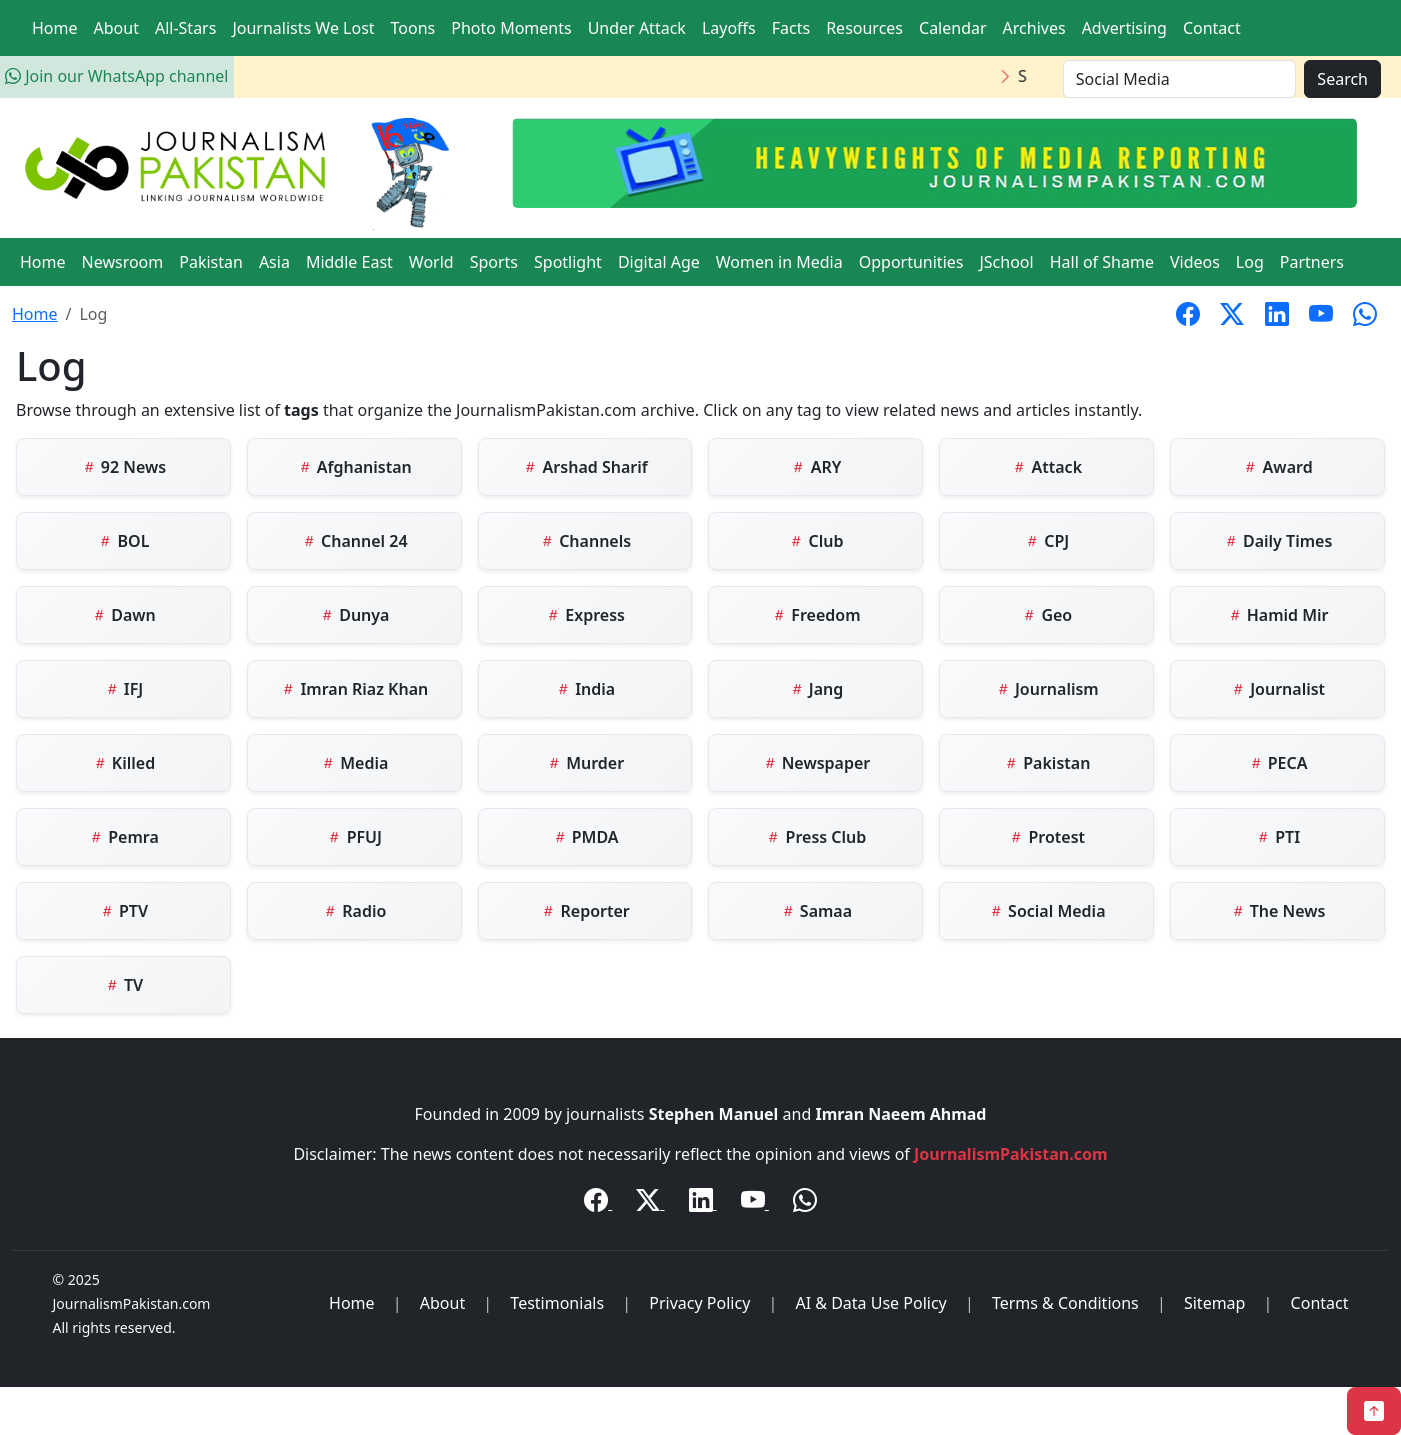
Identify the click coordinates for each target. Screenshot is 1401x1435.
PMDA (585, 837)
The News (1278, 911)
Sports (494, 262)
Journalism (1047, 689)
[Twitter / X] (650, 1203)
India (585, 689)
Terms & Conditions (1065, 1303)
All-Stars (185, 28)
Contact (1212, 28)
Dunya (354, 615)
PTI (1277, 837)
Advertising (1124, 28)
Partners (1312, 262)
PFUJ (354, 837)
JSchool (1006, 262)
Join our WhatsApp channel (116, 76)
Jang (816, 689)
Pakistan (211, 262)
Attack (1046, 467)
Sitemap (1215, 1303)
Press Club (815, 837)
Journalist (1277, 689)
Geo (1046, 615)
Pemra (123, 837)
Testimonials (557, 1303)
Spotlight (568, 262)
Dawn (123, 615)
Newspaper (816, 763)
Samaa (816, 911)
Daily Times (1277, 541)
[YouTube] (755, 1203)
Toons (413, 28)
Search (1342, 79)
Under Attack (637, 28)
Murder (585, 763)
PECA (1278, 763)
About (116, 28)
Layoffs (729, 28)
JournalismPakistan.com (1011, 1154)
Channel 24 (354, 541)
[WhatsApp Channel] (805, 1203)
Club (815, 541)
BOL (123, 541)
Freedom (815, 615)
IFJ (124, 689)
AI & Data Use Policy (870, 1303)
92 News (124, 467)
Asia (274, 262)
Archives (1034, 28)
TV (123, 985)
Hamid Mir (1278, 615)
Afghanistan (354, 467)
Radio (354, 911)
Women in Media (779, 262)
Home (55, 28)
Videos (1195, 262)
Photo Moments (511, 28)
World (431, 262)
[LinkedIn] (703, 1203)
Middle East (349, 262)
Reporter (584, 911)
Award (1277, 467)
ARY (815, 467)
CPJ (1046, 541)
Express (585, 615)
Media (354, 763)
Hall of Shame (1102, 262)
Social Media (1047, 911)
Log (1250, 262)
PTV (123, 911)
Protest (1046, 837)
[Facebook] (598, 1203)
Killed (123, 763)
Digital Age (659, 262)
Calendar (953, 28)
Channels (585, 541)
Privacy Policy (699, 1303)
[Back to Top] (1374, 1411)
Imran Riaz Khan (354, 689)
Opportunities (911, 262)
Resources (864, 28)
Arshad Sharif (584, 467)
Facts (791, 28)
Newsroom (123, 262)
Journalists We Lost (303, 28)
